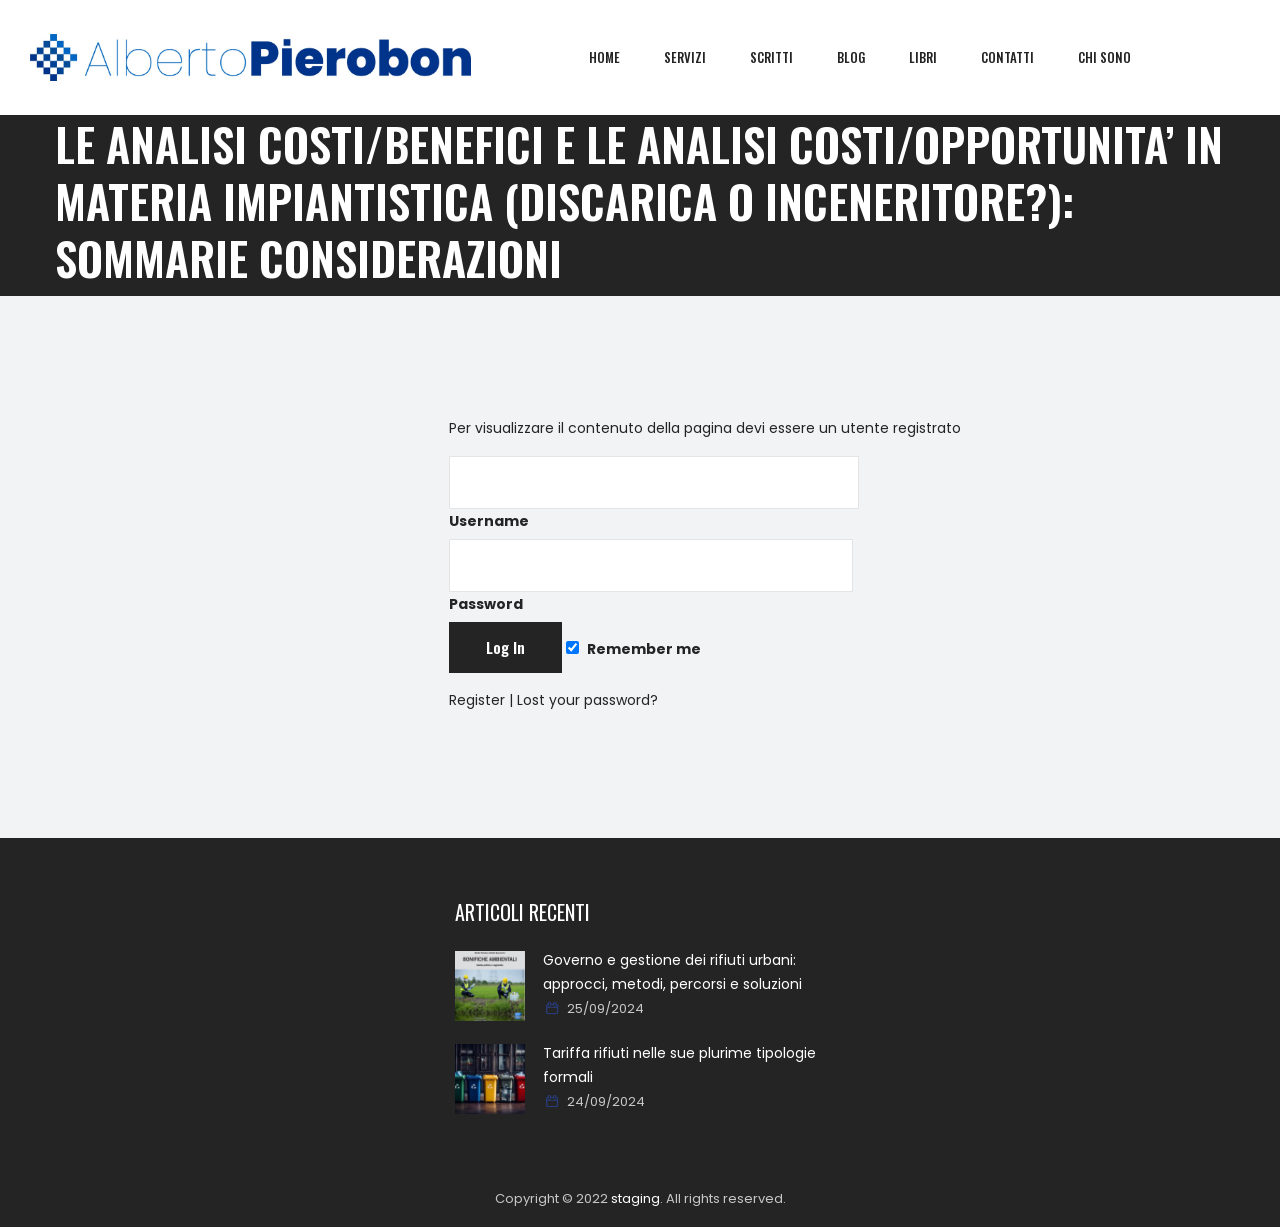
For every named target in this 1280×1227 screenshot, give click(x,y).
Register (477, 700)
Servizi (700, 57)
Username (654, 493)
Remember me (633, 649)
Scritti (786, 57)
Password (651, 576)
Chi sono (1119, 57)
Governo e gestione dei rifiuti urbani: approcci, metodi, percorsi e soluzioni (672, 972)
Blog (866, 57)
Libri (938, 57)
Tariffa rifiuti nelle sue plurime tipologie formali (679, 1065)
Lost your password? (587, 700)
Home (619, 57)
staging (635, 1198)
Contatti (1022, 57)
